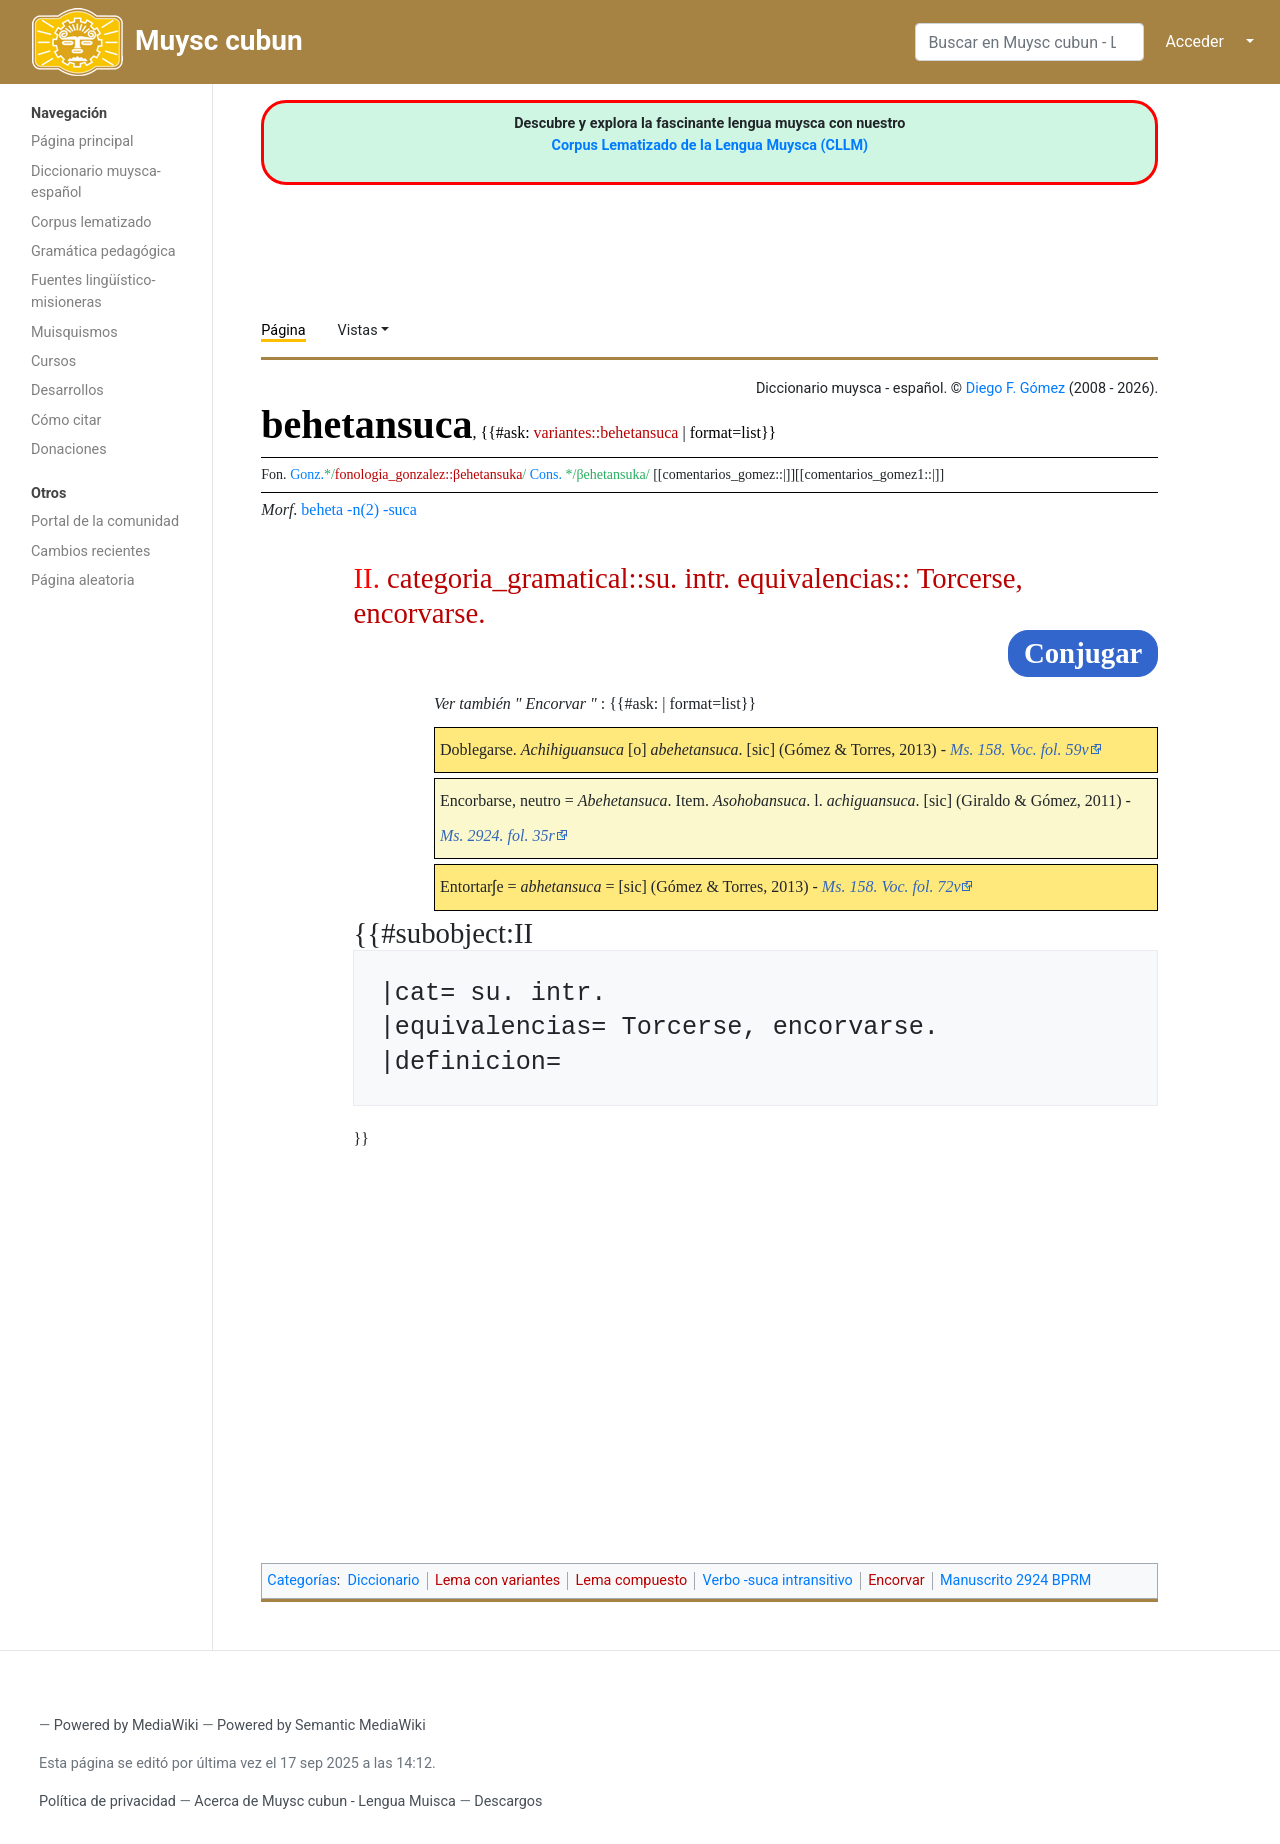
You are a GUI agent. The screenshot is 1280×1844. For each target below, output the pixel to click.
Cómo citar (66, 420)
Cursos (53, 361)
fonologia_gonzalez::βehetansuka (429, 474)
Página (283, 330)
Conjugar (1083, 653)
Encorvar (896, 1580)
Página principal (82, 141)
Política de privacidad (107, 1801)
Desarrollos (67, 390)
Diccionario (384, 1580)
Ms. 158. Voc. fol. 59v (1019, 749)
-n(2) (363, 509)
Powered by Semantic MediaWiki (321, 1725)
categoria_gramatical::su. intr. (558, 578)
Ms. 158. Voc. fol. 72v (891, 886)
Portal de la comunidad (105, 521)
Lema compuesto (632, 1580)
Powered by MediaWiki (126, 1725)
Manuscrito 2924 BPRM (1015, 1580)
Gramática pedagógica (103, 251)
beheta (322, 509)
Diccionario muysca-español (96, 182)
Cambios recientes (90, 551)
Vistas (358, 330)
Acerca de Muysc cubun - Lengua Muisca (324, 1801)
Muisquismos (74, 332)
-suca (400, 509)
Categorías (302, 1580)
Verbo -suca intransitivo (778, 1580)
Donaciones (69, 449)
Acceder (1194, 41)
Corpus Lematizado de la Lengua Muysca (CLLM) (710, 145)
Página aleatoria (83, 580)
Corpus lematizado (91, 222)
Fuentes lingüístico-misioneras (93, 291)
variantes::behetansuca (606, 432)
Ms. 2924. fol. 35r (497, 835)
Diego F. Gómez (1016, 388)
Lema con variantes (497, 1580)
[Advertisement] (106, 918)
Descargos (508, 1801)
